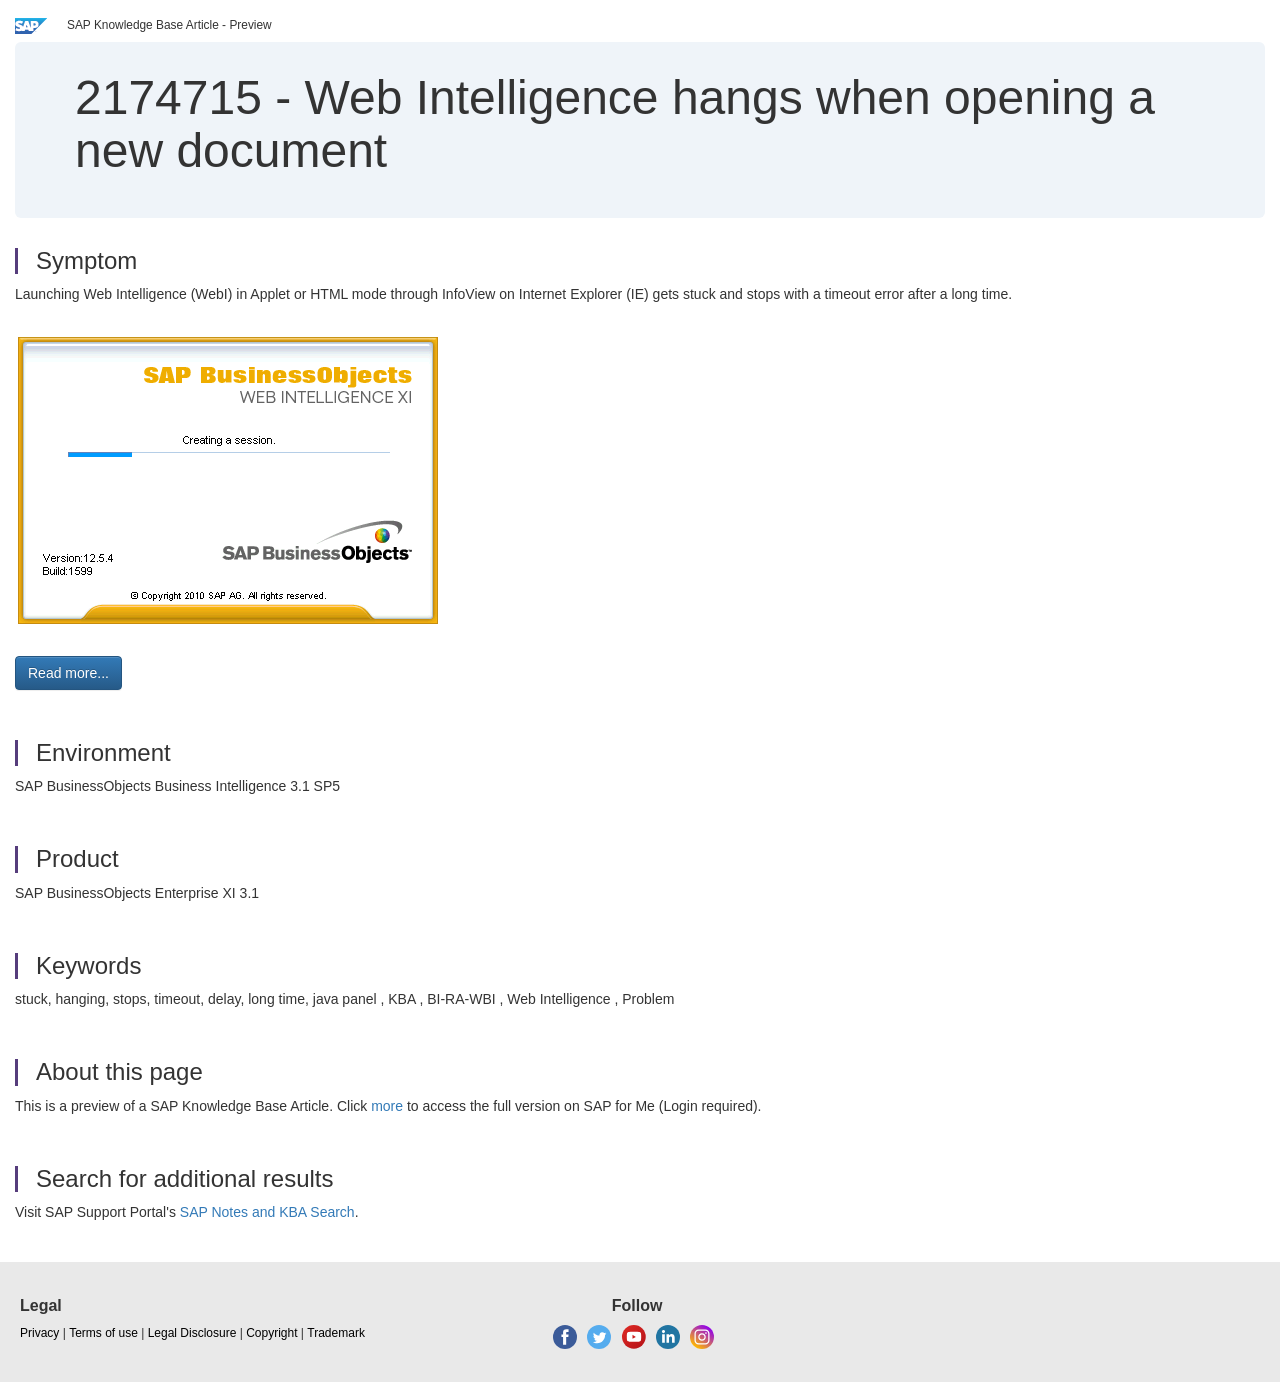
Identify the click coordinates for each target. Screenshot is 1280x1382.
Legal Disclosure (192, 1333)
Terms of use (103, 1333)
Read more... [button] (68, 673)
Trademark (336, 1333)
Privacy (39, 1333)
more (387, 1106)
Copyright (271, 1333)
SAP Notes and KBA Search (267, 1212)
